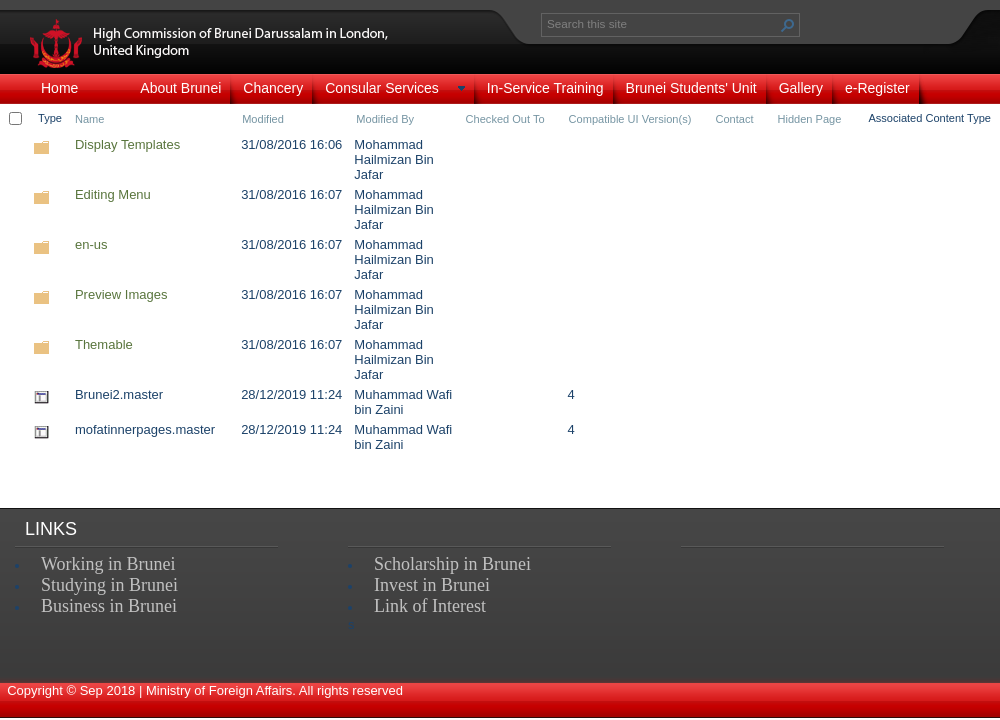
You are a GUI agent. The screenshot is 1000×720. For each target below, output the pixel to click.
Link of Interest (430, 606)
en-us (91, 244)
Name (89, 119)
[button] (788, 25)
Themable (104, 344)
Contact (734, 119)
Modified (263, 119)
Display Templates (127, 144)
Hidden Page (809, 119)
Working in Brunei (108, 564)
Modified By (385, 119)
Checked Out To (505, 119)
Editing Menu (113, 194)
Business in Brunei (109, 606)
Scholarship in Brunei (452, 564)
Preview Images (121, 294)
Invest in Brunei (432, 585)
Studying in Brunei (109, 585)
